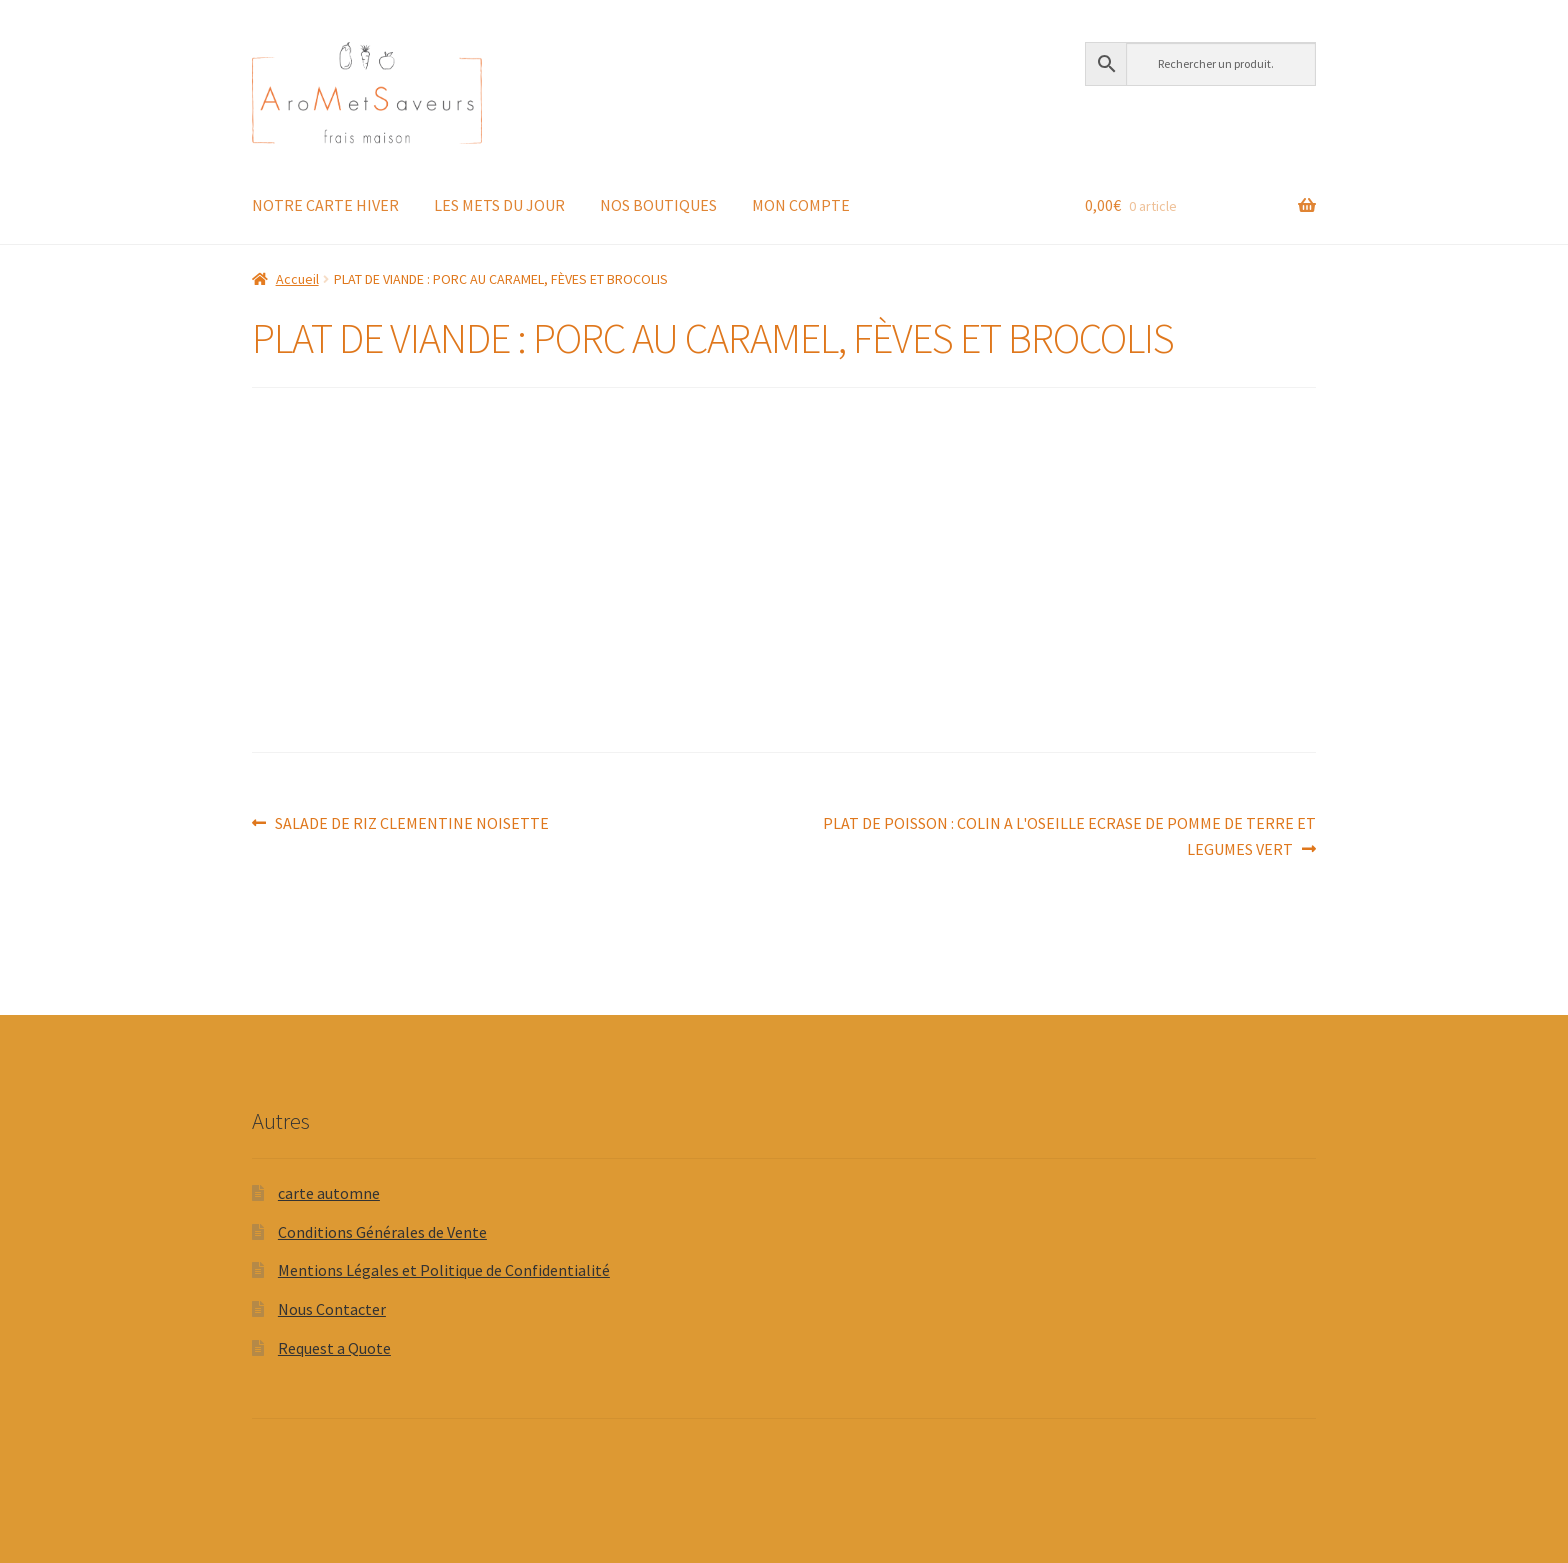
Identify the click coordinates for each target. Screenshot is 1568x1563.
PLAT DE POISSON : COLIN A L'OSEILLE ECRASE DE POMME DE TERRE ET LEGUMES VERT (1069, 835)
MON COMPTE (801, 205)
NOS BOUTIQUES (658, 205)
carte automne (329, 1193)
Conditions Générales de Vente (382, 1232)
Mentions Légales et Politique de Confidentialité (444, 1270)
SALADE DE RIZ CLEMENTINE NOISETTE (411, 824)
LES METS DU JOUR (499, 205)
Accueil (297, 279)
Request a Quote (334, 1348)
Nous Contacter (332, 1309)
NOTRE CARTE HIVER (325, 205)
